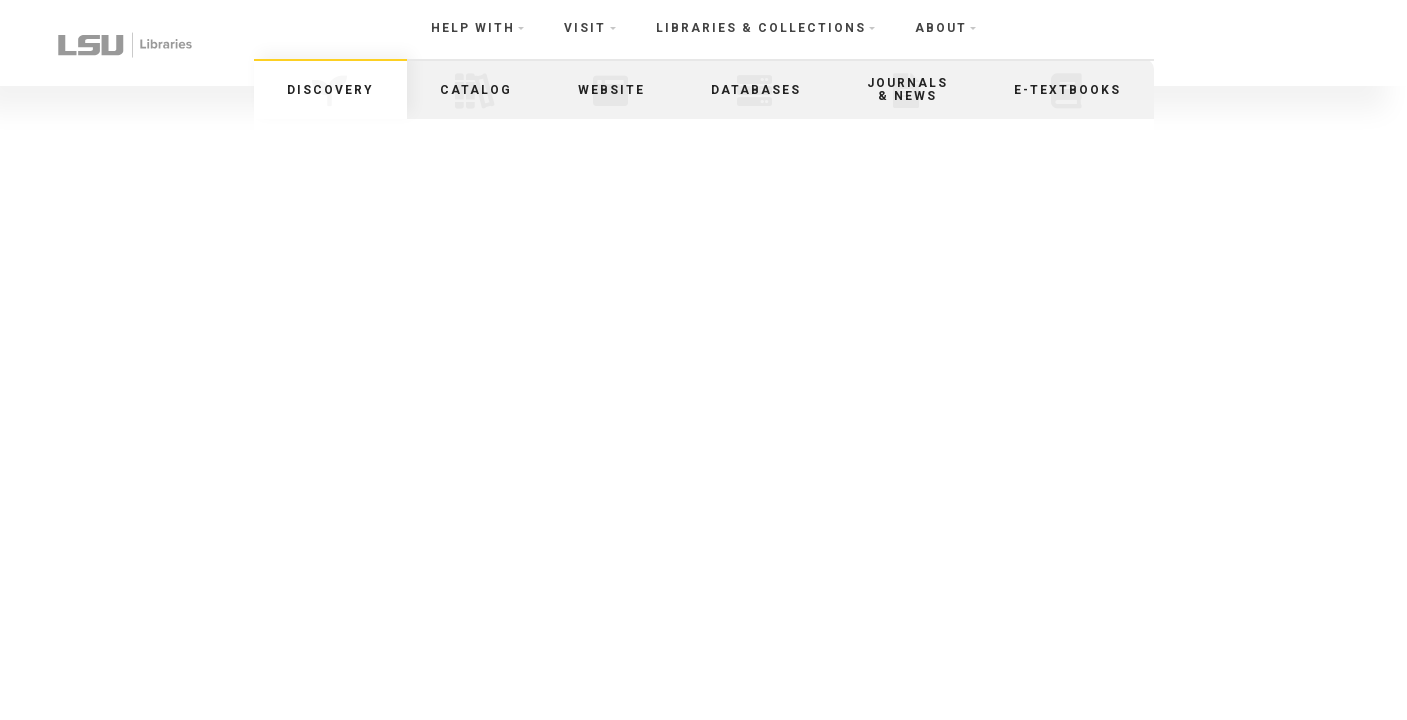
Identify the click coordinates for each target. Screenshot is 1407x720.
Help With (473, 28)
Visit (585, 28)
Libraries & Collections (761, 28)
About (941, 28)
